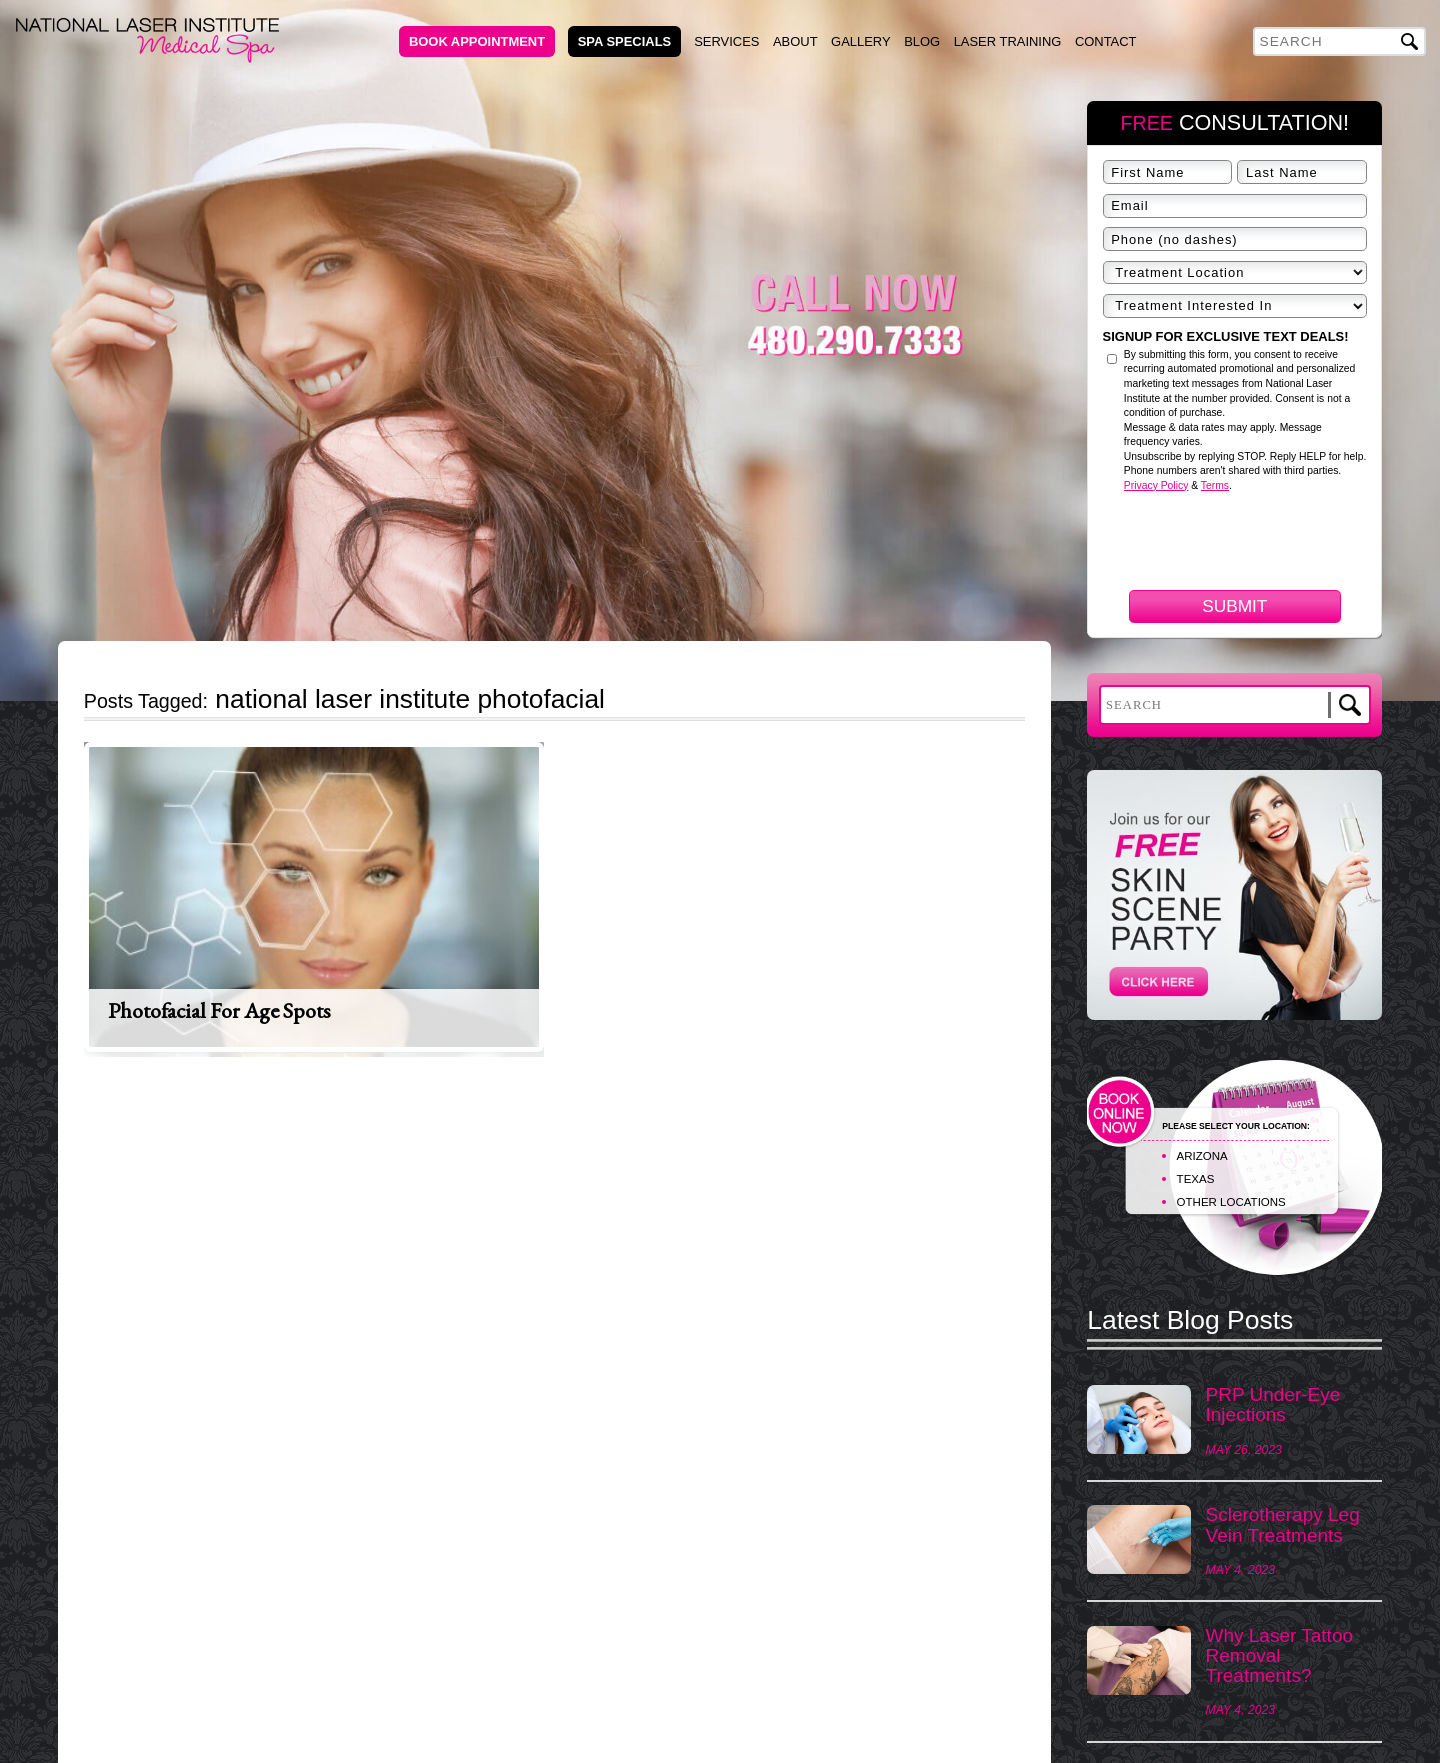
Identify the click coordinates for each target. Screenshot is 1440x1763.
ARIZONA (1202, 1156)
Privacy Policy (1156, 485)
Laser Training (1008, 41)
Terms (1215, 485)
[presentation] (1255, 650)
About (795, 41)
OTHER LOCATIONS (1231, 1202)
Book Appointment (477, 41)
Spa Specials (625, 41)
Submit (1234, 606)
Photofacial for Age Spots (219, 1010)
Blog (922, 41)
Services (726, 41)
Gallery (861, 41)
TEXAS (1196, 1179)
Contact (1106, 41)
